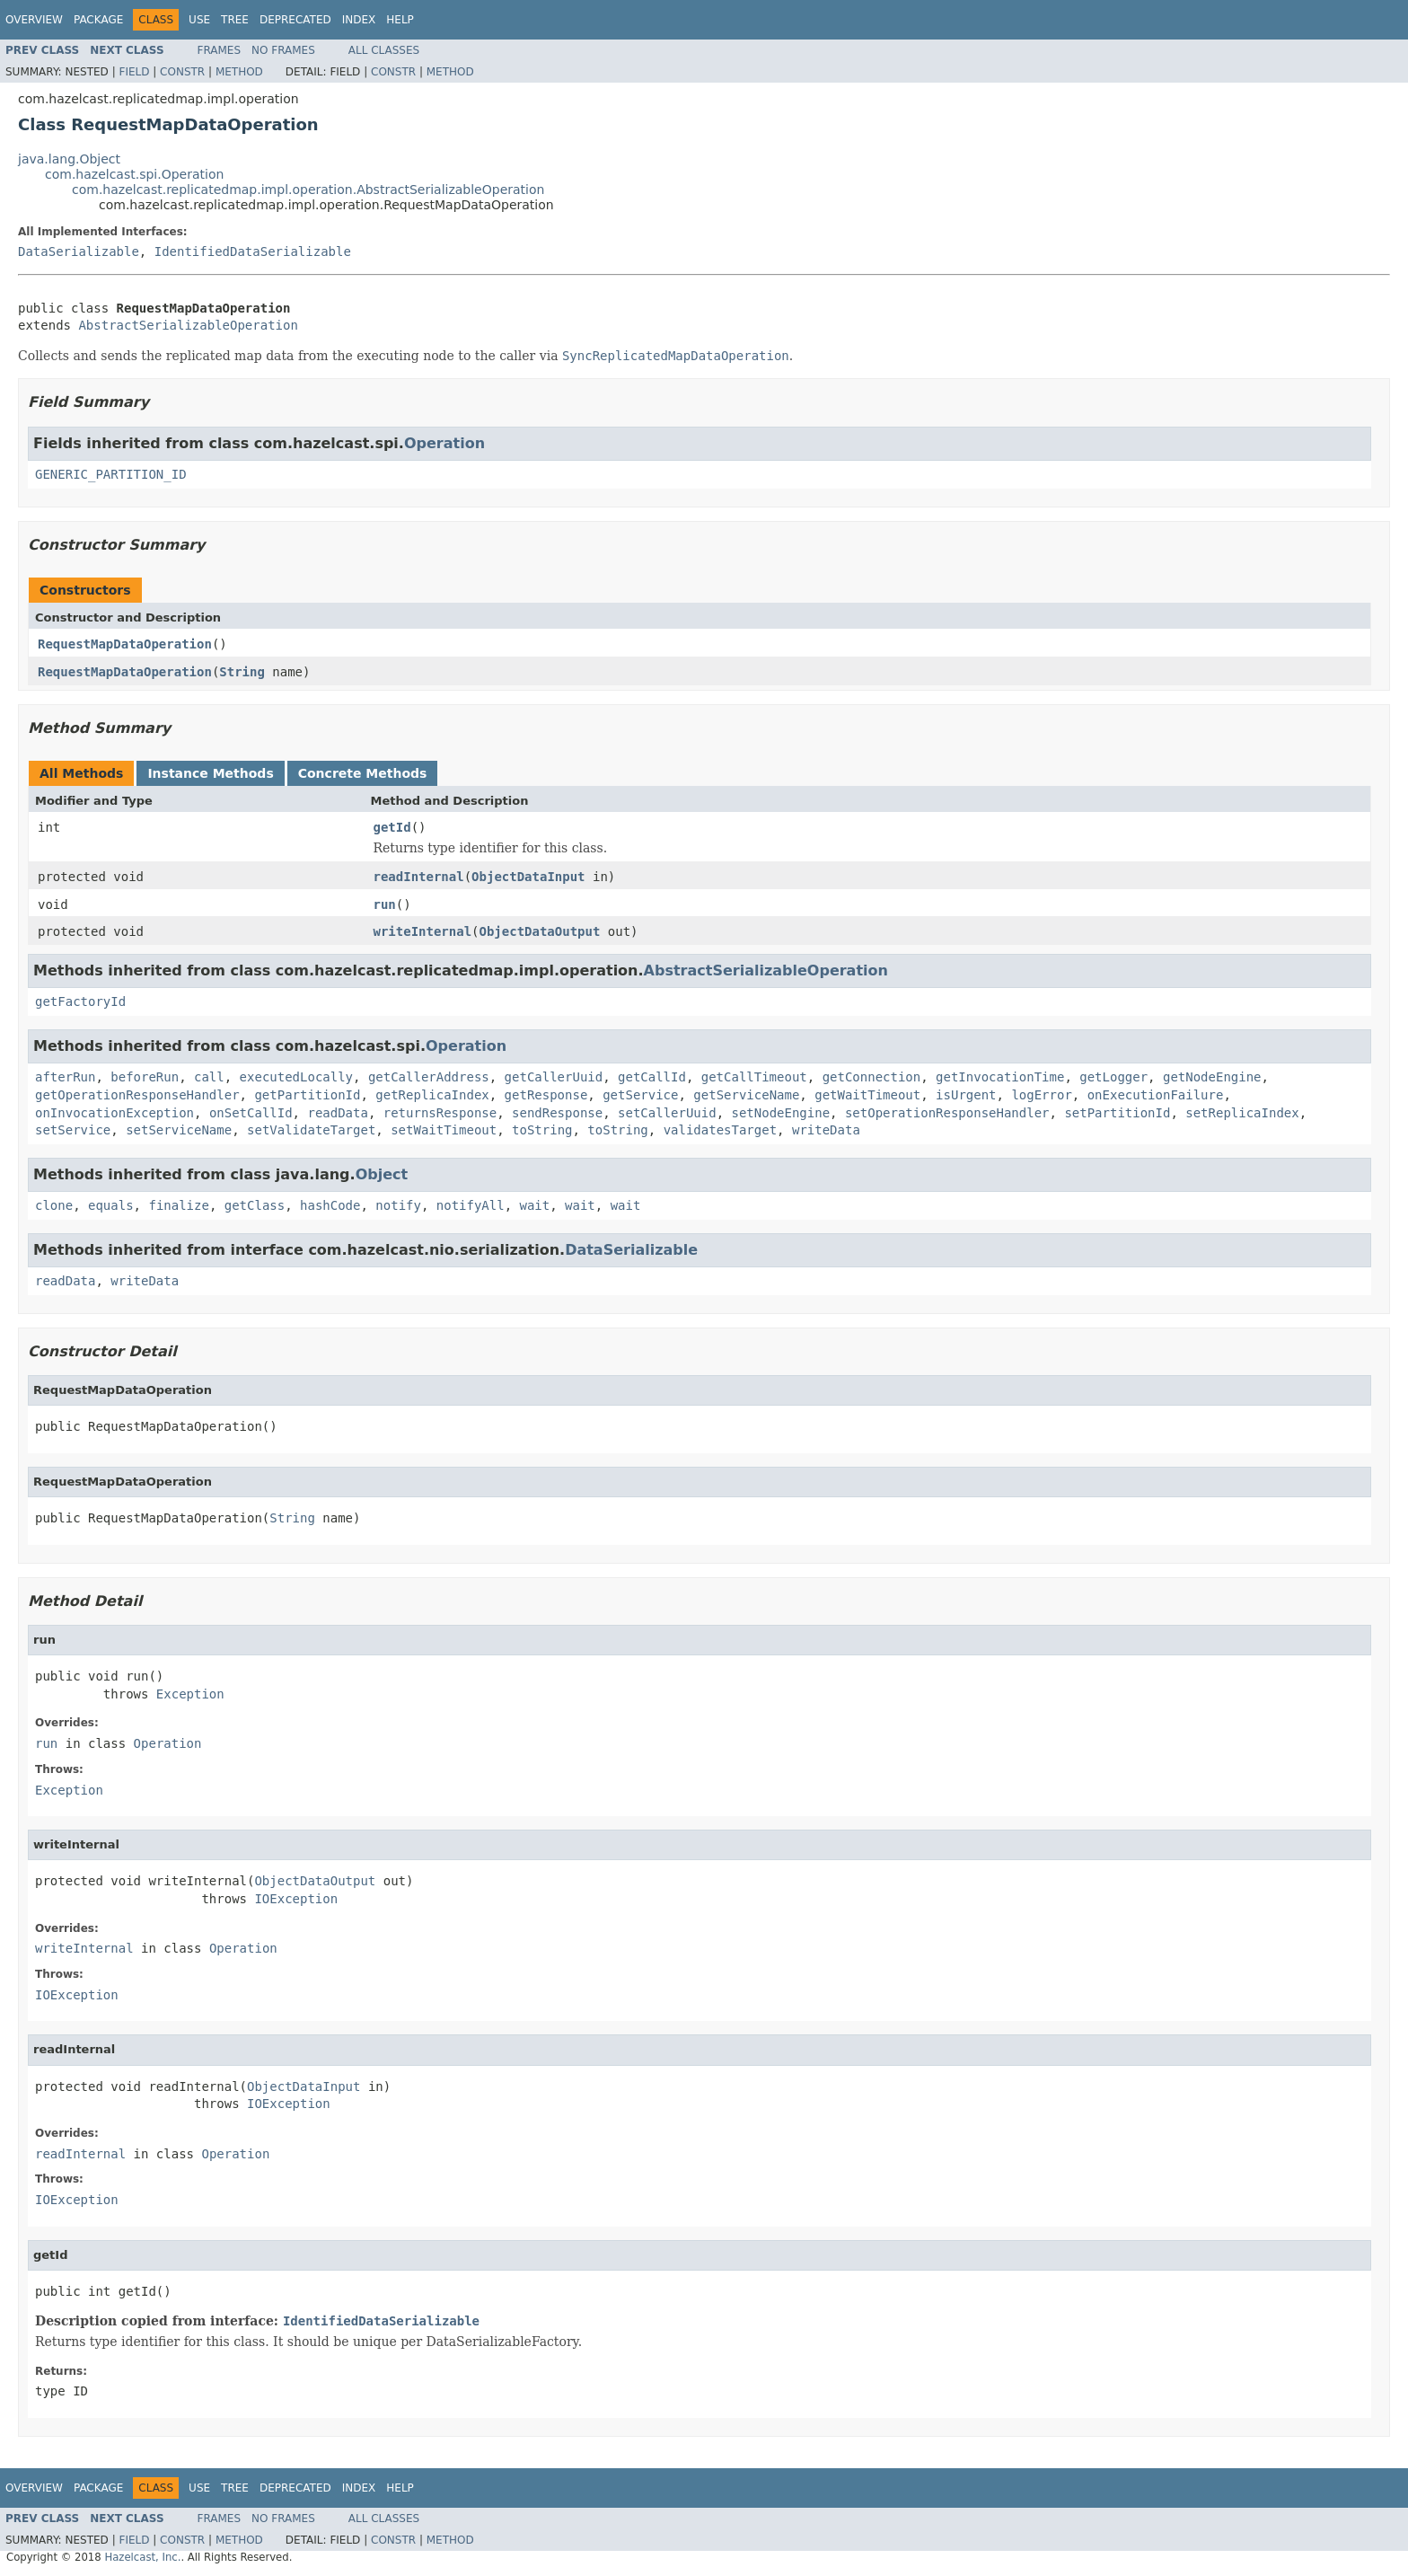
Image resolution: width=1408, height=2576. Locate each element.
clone (54, 1205)
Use (199, 19)
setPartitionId (1117, 1113)
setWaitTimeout (444, 1130)
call (209, 1077)
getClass (254, 1205)
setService (72, 1130)
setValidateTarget (311, 1130)
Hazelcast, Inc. (142, 2557)
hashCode (330, 1205)
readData (337, 1113)
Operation (444, 443)
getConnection (872, 1077)
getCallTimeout (754, 1077)
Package (98, 19)
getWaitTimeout (867, 1095)
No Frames (283, 50)
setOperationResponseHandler (947, 1113)
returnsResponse (440, 1113)
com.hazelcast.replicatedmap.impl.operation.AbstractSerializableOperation (308, 189)
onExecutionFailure (1155, 1095)
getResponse (546, 1095)
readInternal (419, 876)
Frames (220, 50)
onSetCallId (251, 1113)
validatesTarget (720, 1130)
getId (392, 827)
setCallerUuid (667, 1113)
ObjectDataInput (528, 876)
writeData (826, 1130)
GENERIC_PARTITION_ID (111, 474)
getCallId (652, 1077)
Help (400, 19)
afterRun (65, 1077)
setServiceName (179, 1130)
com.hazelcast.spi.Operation (134, 174)
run (385, 904)
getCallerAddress (428, 1077)
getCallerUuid (554, 1077)
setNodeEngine (781, 1113)
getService (640, 1095)
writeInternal (423, 931)
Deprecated (295, 19)
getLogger (1113, 1077)
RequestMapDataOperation (125, 644)
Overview (34, 19)
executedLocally (296, 1077)
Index (359, 19)
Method (239, 72)
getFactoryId (80, 1001)
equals (111, 1205)
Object (382, 1174)
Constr (182, 72)
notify (398, 1205)
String (242, 672)
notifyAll (470, 1205)
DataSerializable (78, 251)
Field (134, 72)
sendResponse (557, 1113)
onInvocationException (114, 1113)
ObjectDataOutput (540, 931)
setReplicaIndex (1241, 1113)
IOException (296, 1899)
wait (535, 1205)
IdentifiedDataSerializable (252, 251)
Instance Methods (210, 773)
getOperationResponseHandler (137, 1095)
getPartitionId (307, 1095)
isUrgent (966, 1095)
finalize (178, 1205)
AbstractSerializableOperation (187, 325)
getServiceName (746, 1095)
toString (542, 1130)
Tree (235, 19)
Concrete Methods (362, 773)
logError (1041, 1095)
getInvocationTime (1000, 1077)
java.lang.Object (69, 159)
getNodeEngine (1212, 1077)
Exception (190, 1694)
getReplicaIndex (431, 1095)
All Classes (383, 50)
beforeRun (144, 1077)
